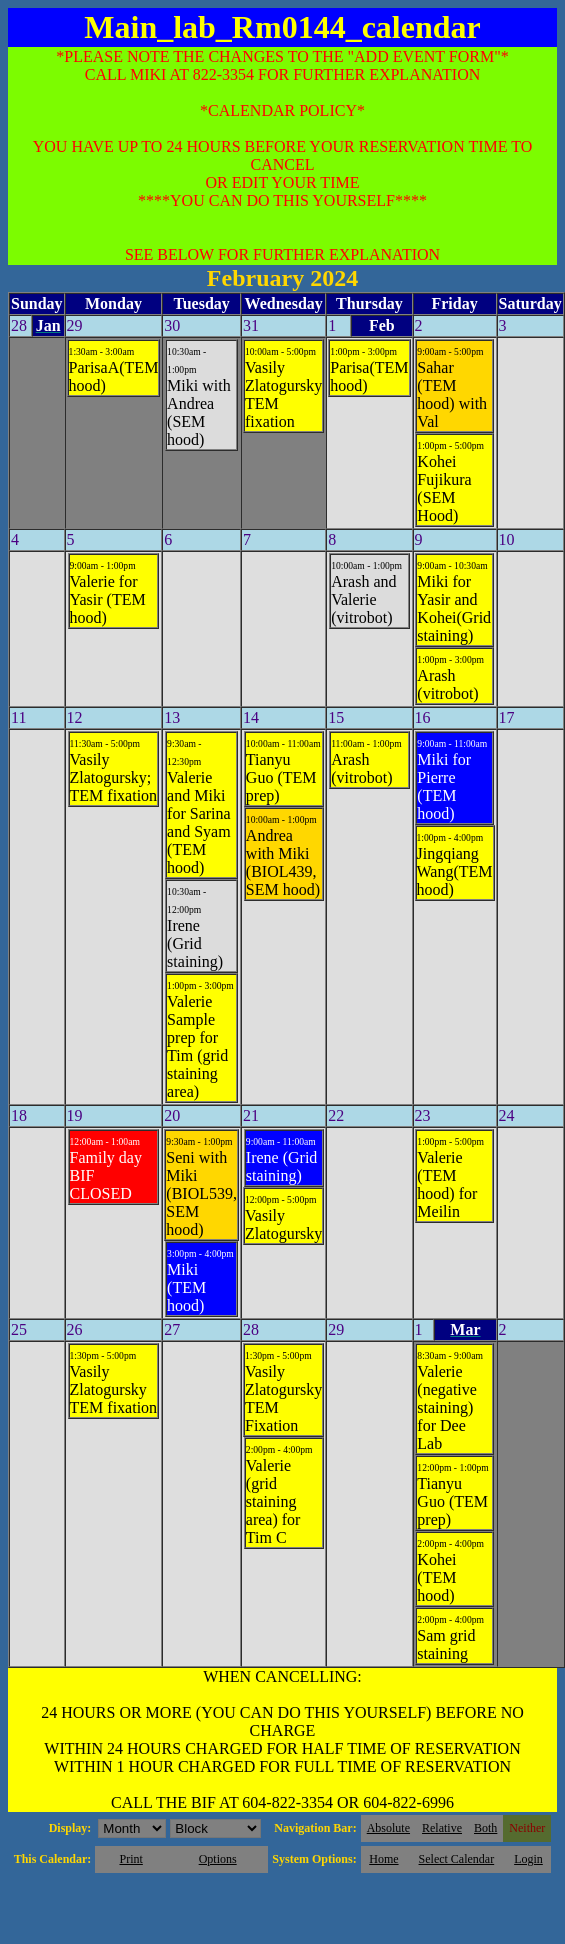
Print (130, 1859)
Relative (442, 1828)
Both (485, 1828)
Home (383, 1859)
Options (218, 1859)
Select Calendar (457, 1859)
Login (528, 1859)
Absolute (388, 1828)
